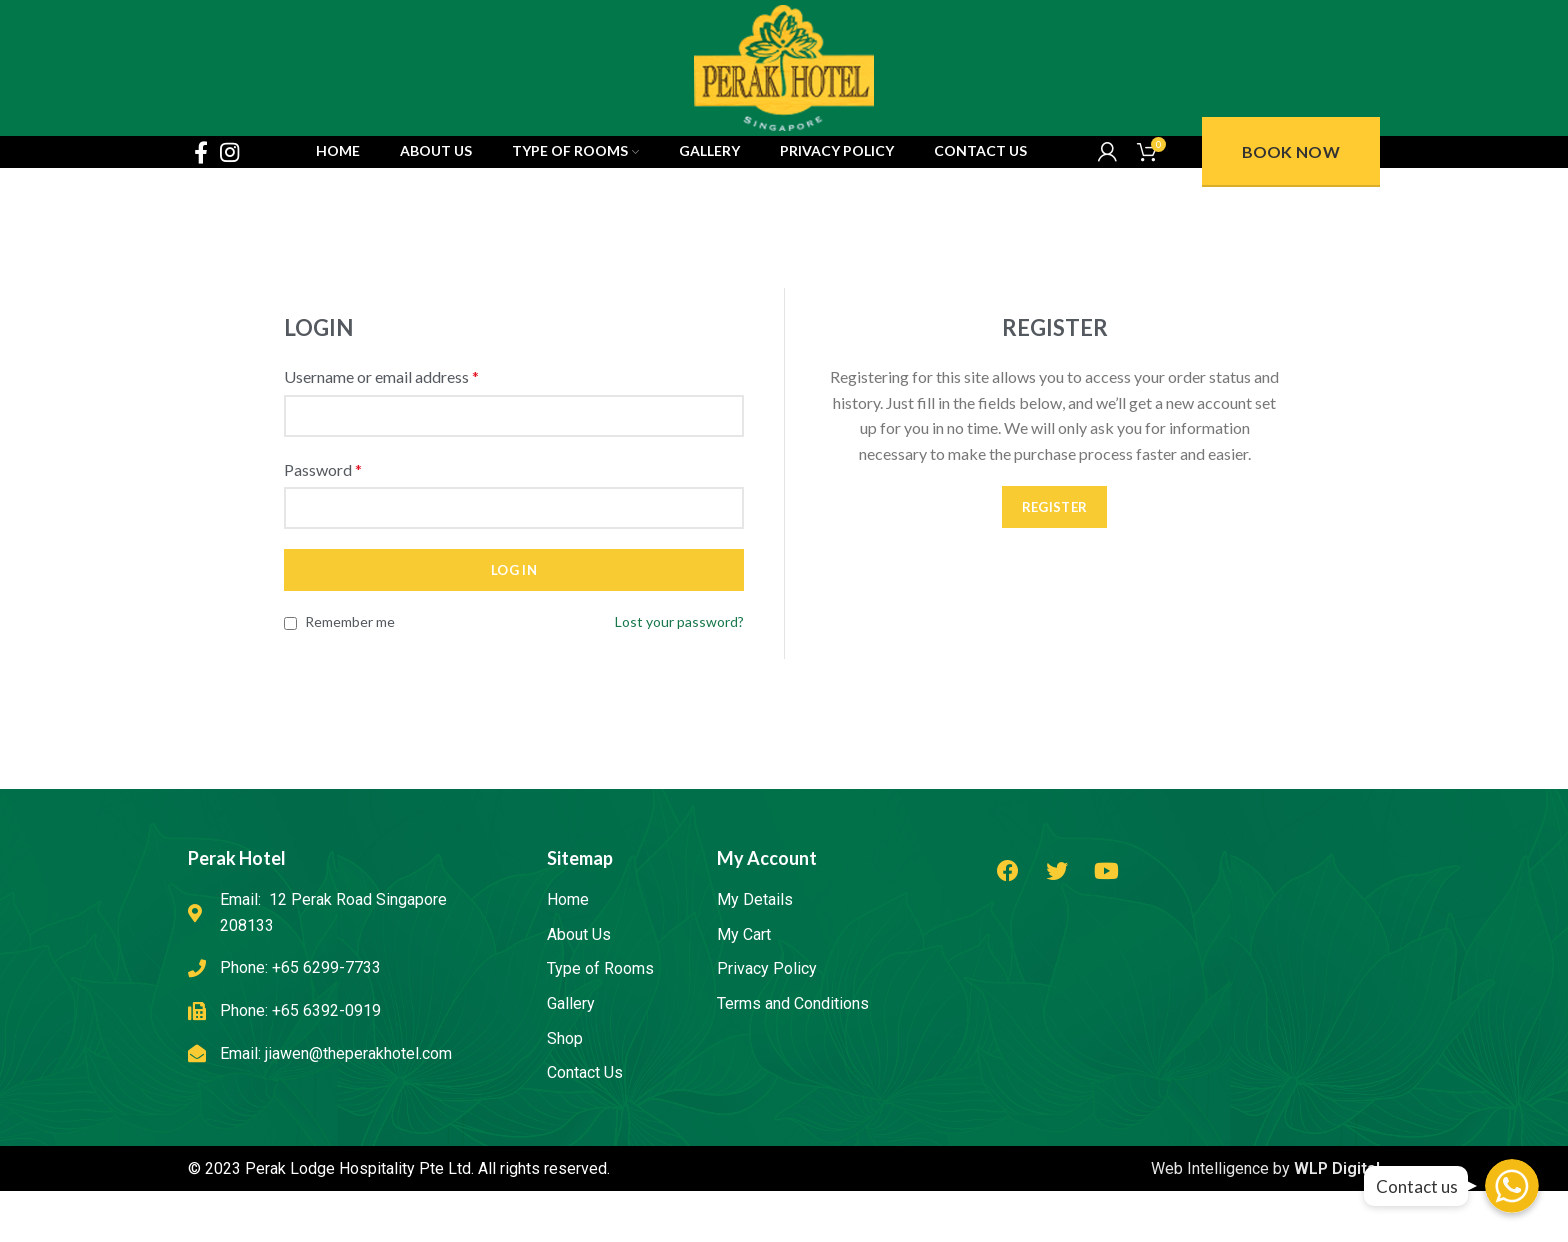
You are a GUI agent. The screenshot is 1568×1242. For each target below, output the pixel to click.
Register (1054, 568)
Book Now (1291, 201)
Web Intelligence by (1265, 1229)
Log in (514, 631)
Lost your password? (679, 682)
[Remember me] (290, 684)
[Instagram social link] (229, 202)
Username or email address (381, 437)
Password (323, 529)
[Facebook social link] (201, 202)
